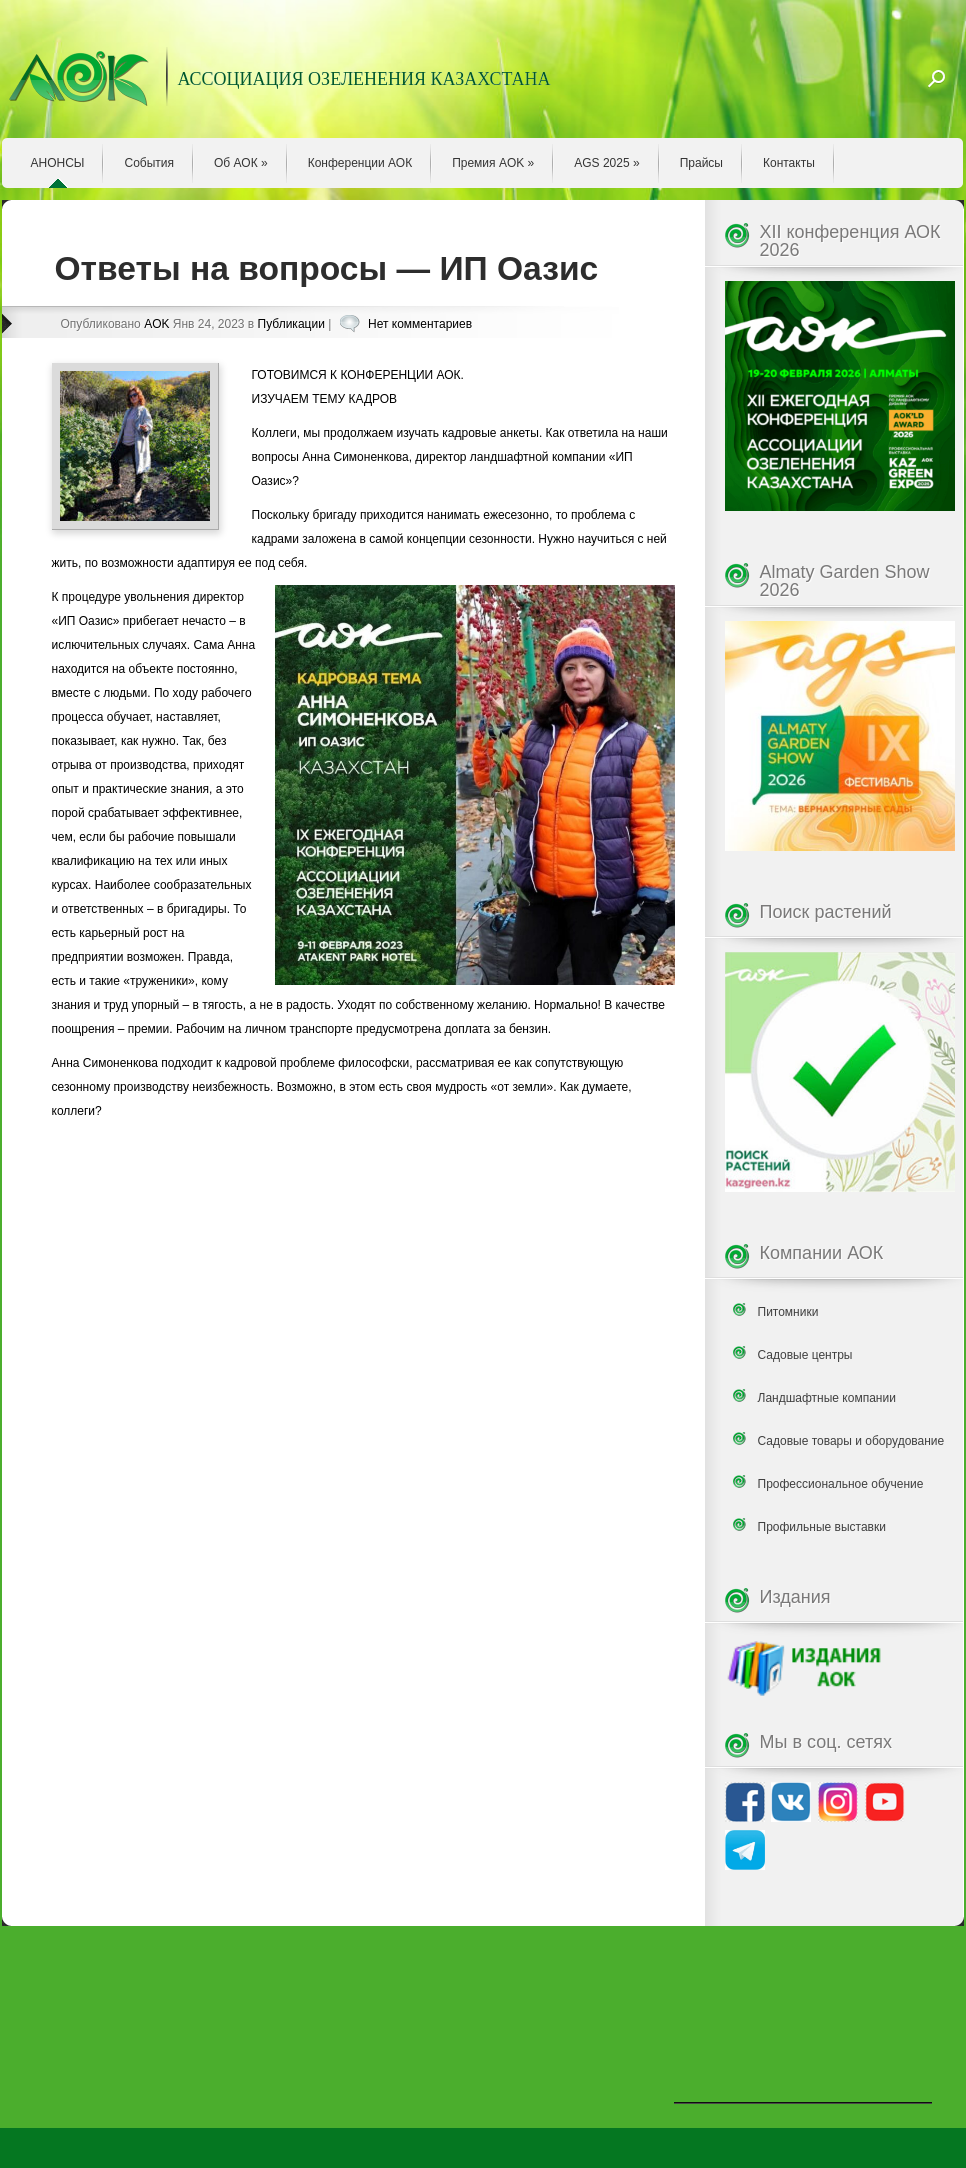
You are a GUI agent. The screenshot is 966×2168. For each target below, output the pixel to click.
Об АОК (241, 163)
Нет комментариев (420, 324)
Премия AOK (493, 163)
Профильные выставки (822, 1527)
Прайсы (701, 163)
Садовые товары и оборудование (851, 1441)
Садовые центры (805, 1355)
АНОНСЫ (58, 163)
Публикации (291, 324)
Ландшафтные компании (827, 1398)
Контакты (789, 163)
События (149, 163)
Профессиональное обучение (841, 1484)
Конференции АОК (360, 163)
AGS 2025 (606, 163)
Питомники (788, 1312)
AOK (156, 324)
